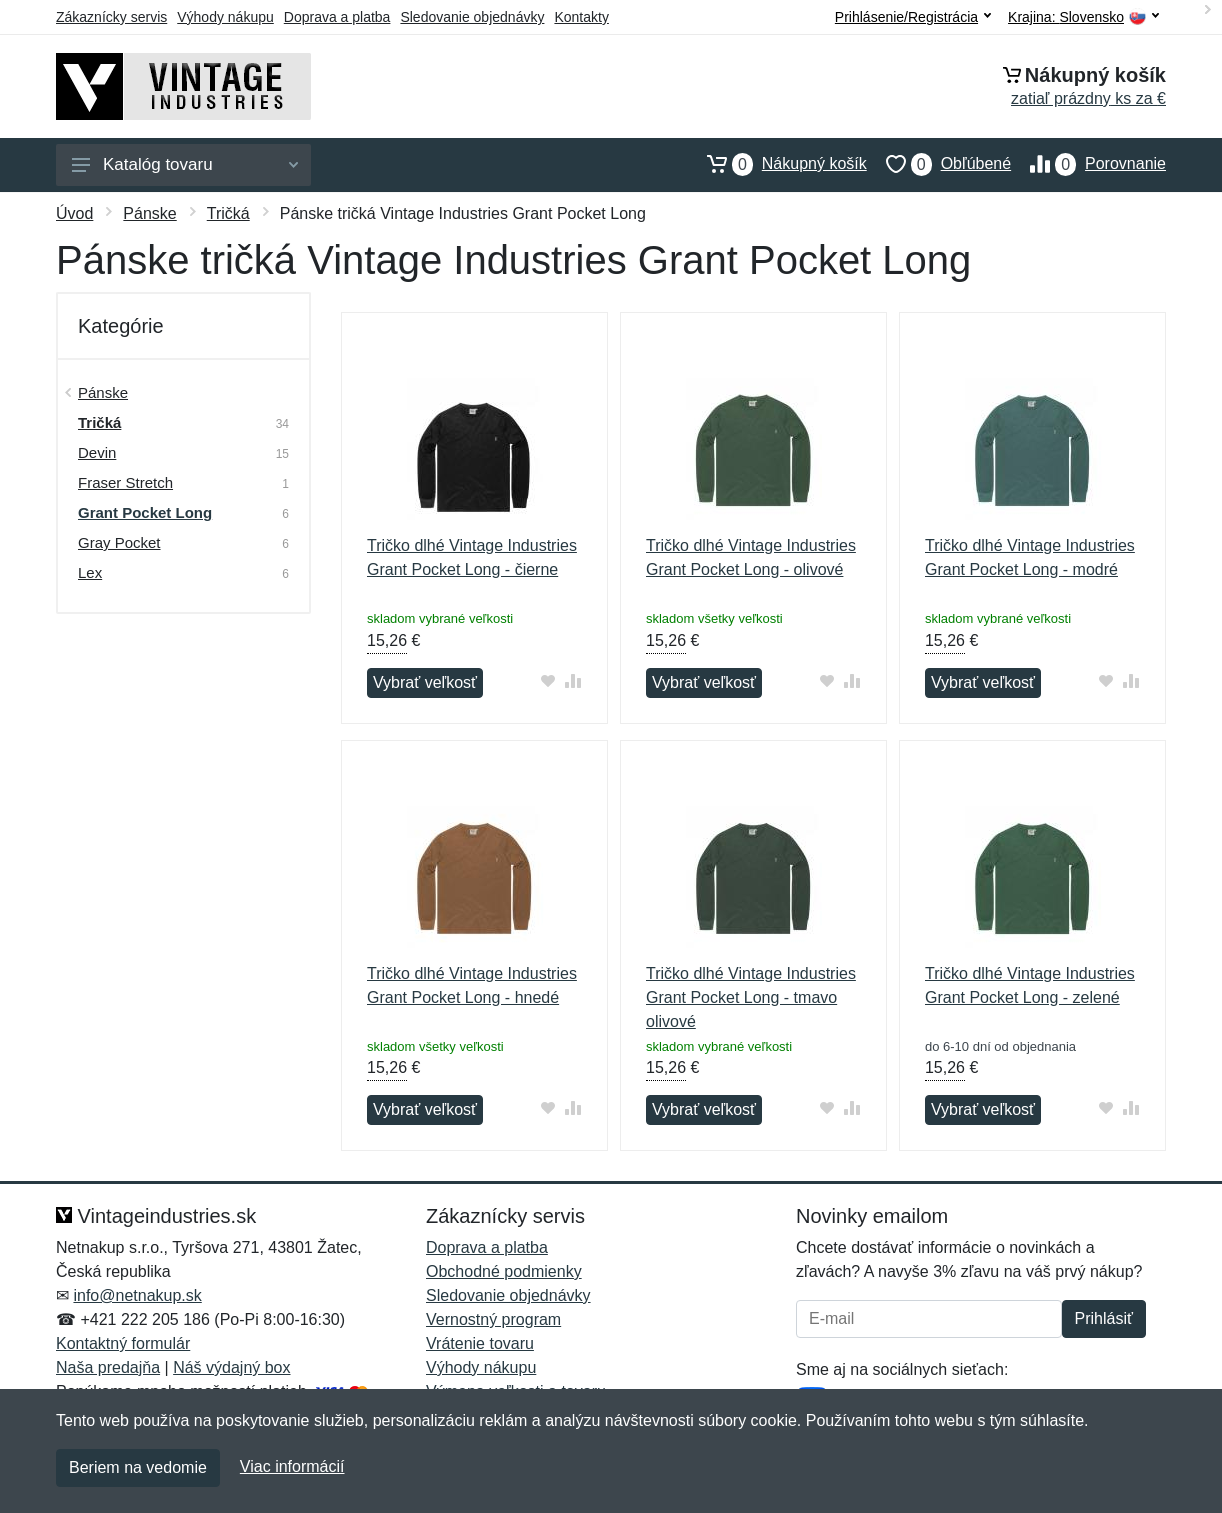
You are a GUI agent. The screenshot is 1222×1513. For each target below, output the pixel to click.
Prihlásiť (1104, 1318)
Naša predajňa (108, 1367)
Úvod (74, 213)
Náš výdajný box (231, 1367)
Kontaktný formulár (123, 1343)
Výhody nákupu (225, 17)
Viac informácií (292, 1466)
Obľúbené (939, 164)
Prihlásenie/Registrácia (913, 17)
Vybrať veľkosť (425, 682)
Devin (97, 452)
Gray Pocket (119, 542)
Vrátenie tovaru (480, 1343)
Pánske (149, 213)
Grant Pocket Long (145, 512)
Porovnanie (1088, 164)
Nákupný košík (777, 164)
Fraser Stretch (125, 482)
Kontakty (581, 17)
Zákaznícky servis (111, 17)
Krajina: (1083, 17)
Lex (90, 572)
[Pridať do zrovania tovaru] (573, 680)
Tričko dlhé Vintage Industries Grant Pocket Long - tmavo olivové (751, 997)
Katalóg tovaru (185, 164)
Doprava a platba (337, 17)
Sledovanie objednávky (472, 17)
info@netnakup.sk (137, 1295)
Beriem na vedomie (138, 1467)
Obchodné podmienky (504, 1271)
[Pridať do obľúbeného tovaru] (548, 680)
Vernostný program (493, 1319)
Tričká (228, 213)
